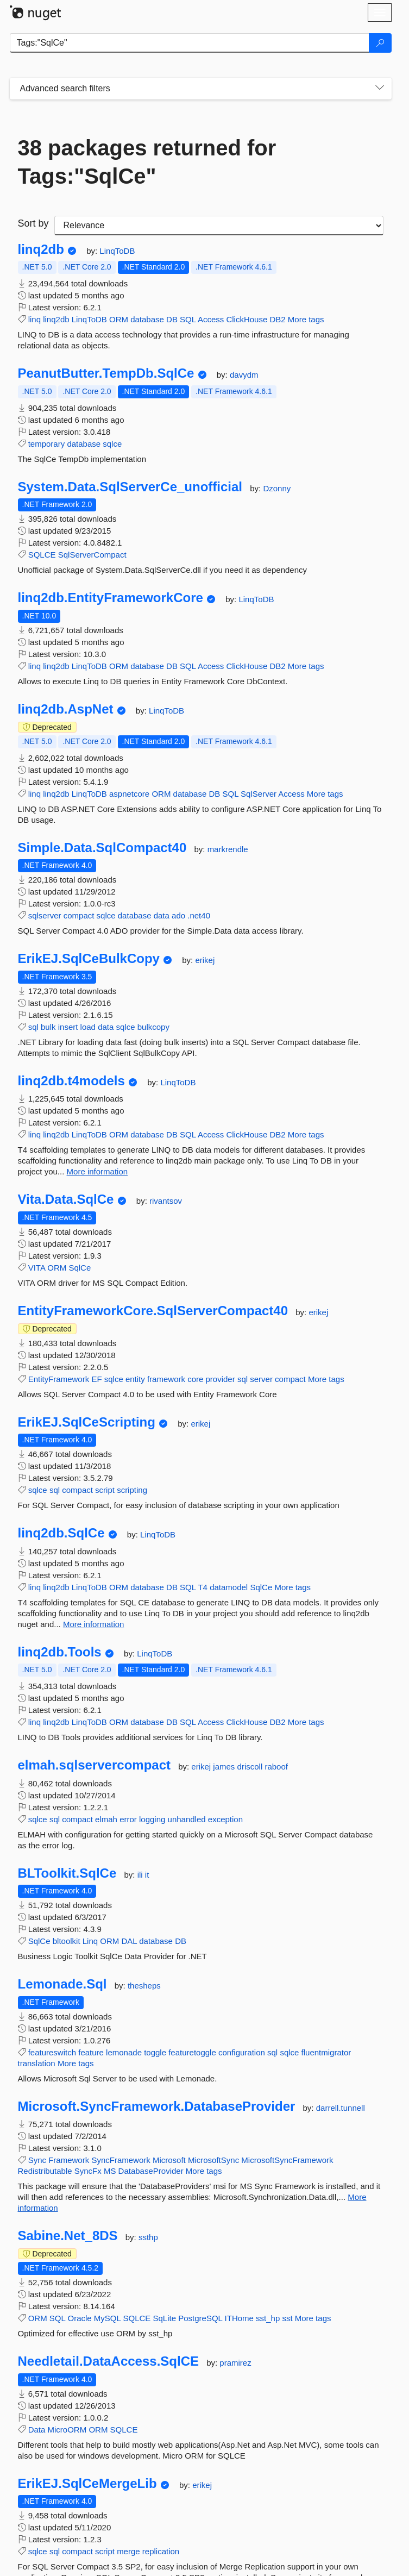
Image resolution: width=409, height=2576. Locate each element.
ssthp (148, 2237)
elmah (106, 1819)
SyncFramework (120, 2160)
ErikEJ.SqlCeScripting (86, 1422)
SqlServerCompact (92, 554)
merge (128, 2551)
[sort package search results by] (218, 225)
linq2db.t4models (71, 1081)
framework (166, 1379)
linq (34, 319)
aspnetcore (129, 793)
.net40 (198, 915)
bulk (48, 1026)
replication (160, 2551)
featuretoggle (192, 2052)
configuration (241, 2052)
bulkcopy (153, 1026)
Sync (37, 2160)
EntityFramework (59, 1379)
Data (37, 2429)
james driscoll (239, 1766)
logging (152, 1819)
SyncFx (88, 2170)
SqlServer (258, 793)
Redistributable (45, 2170)
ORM (118, 319)
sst (287, 2318)
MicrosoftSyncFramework (287, 2160)
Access (211, 319)
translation (36, 2063)
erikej (205, 960)
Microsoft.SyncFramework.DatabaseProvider (156, 2106)
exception (225, 1819)
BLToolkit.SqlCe (67, 1873)
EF (96, 1379)
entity (135, 1379)
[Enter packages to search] (189, 43)
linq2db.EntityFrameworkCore (110, 598)
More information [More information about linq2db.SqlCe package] (93, 1624)
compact (79, 915)
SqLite (165, 2318)
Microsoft (169, 2160)
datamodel (229, 1587)
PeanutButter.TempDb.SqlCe (106, 373)
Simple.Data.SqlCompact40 (102, 848)
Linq (90, 1941)
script (105, 1490)
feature (91, 2052)
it (147, 1874)
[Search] (380, 43)
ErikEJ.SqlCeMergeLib (87, 2484)
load (88, 1026)
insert (68, 1026)
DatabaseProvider (151, 2170)
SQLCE (42, 554)
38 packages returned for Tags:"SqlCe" (147, 162)
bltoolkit (66, 1941)
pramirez (235, 2362)
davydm (244, 374)
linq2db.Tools (60, 1652)
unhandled (187, 1819)
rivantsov (165, 1200)
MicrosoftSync (213, 2160)
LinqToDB (117, 250)
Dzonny (277, 488)
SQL (188, 319)
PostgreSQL (200, 2318)
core (195, 1379)
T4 (202, 1587)
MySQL (107, 2318)
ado (178, 915)
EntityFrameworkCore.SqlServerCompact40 (153, 1311)
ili (141, 1874)
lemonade (124, 2052)
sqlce (112, 443)
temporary (46, 443)
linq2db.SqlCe (61, 1533)
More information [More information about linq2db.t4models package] (97, 1171)
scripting (132, 1490)
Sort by (33, 223)
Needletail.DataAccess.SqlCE (108, 2361)
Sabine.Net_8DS (68, 2236)
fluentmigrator (326, 2052)
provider (220, 1379)
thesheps (144, 1985)
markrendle (227, 849)
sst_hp (268, 2318)
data (161, 915)
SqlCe (79, 1267)
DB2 (277, 319)
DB (172, 319)
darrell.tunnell (340, 2107)
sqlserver (44, 915)
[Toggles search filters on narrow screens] (380, 88)
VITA (36, 1267)
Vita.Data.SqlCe (66, 1199)
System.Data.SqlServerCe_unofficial (130, 487)
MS (110, 2170)
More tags (306, 319)
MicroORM (67, 2429)
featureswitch (52, 2052)
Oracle (79, 2318)
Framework (68, 2160)
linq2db (41, 249)
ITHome (239, 2318)
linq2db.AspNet (66, 709)
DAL (129, 1941)
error (128, 1819)
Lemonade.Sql (62, 1984)
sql (33, 1026)
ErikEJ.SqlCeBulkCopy (89, 959)
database (147, 319)
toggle (155, 2052)
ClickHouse (246, 319)
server (261, 1379)
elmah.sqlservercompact (94, 1765)
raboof (276, 1766)
